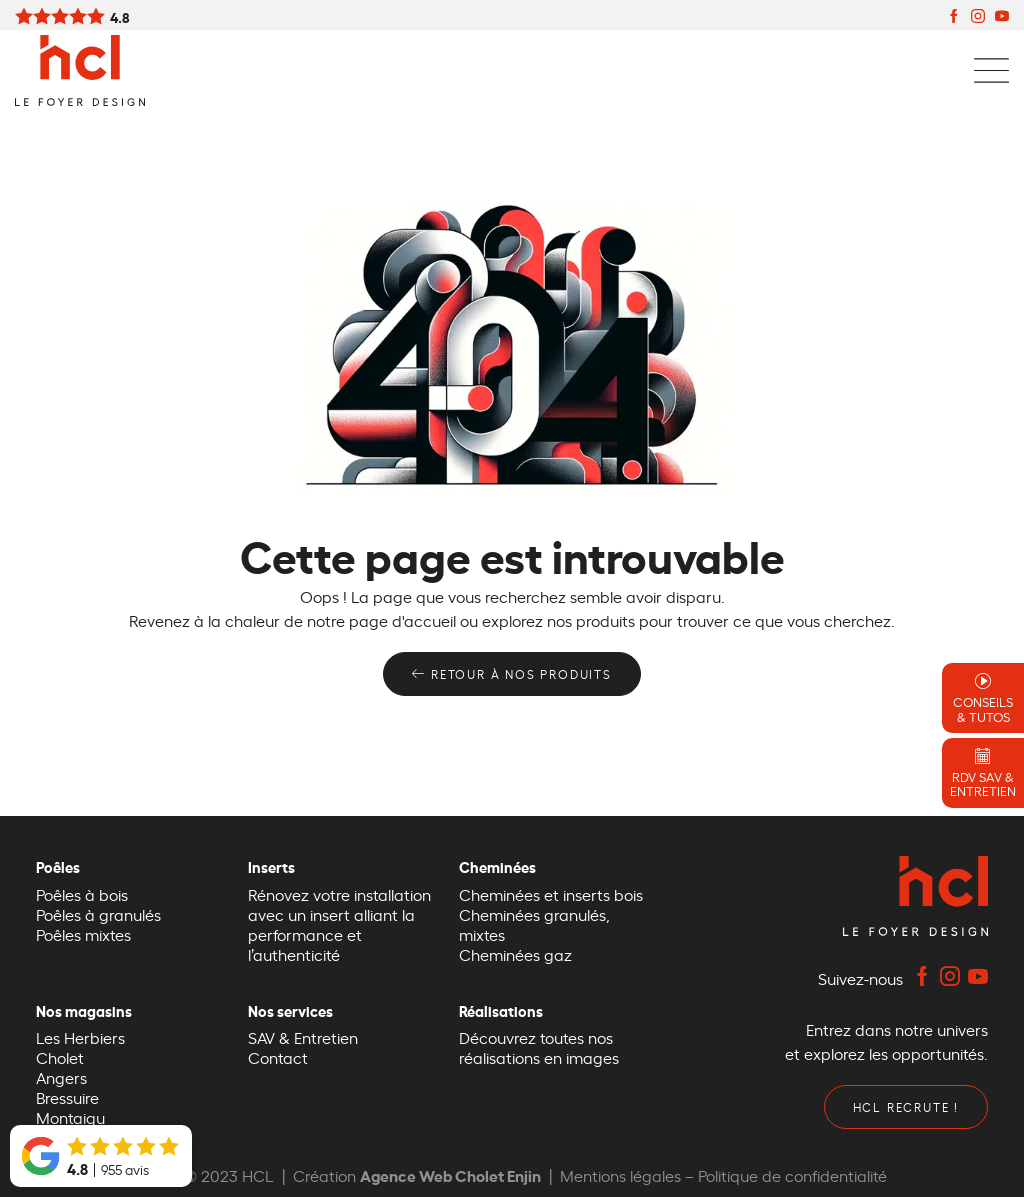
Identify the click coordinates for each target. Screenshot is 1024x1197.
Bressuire (67, 1097)
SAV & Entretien (303, 1037)
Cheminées (502, 866)
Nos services (295, 1010)
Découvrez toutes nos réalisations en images (539, 1047)
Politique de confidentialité (792, 1175)
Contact (278, 1057)
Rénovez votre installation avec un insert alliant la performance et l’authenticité (339, 924)
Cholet (60, 1057)
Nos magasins (89, 1010)
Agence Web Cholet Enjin (450, 1174)
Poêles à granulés (98, 914)
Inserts (276, 866)
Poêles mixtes (83, 934)
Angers (61, 1077)
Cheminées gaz (515, 954)
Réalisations (506, 1010)
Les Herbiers (80, 1037)
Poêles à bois (82, 894)
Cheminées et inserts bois (551, 894)
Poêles (63, 866)
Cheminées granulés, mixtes (534, 924)
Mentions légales (620, 1175)
